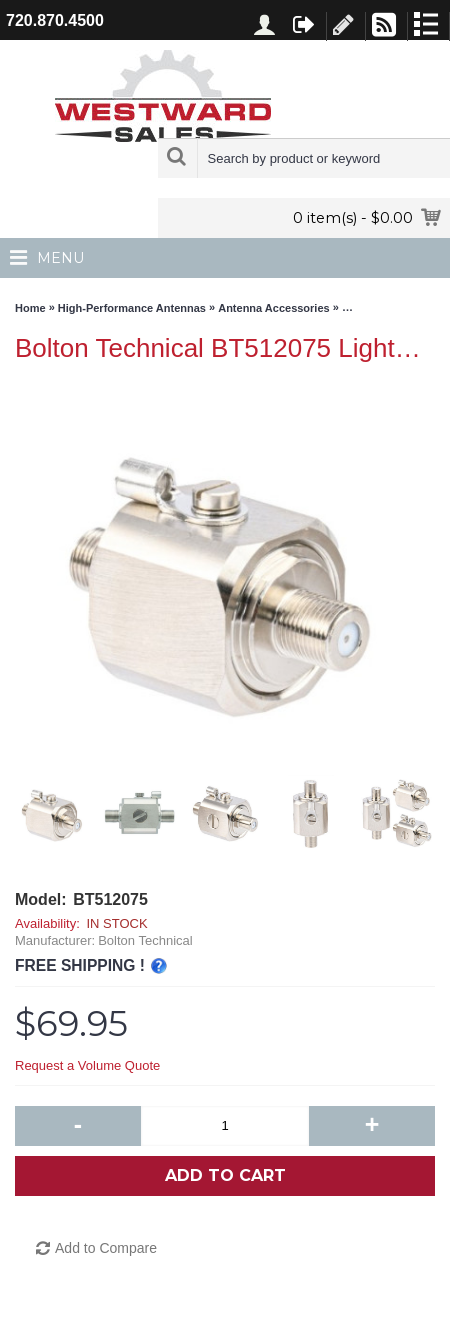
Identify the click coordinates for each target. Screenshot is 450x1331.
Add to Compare (106, 1248)
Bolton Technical (145, 940)
